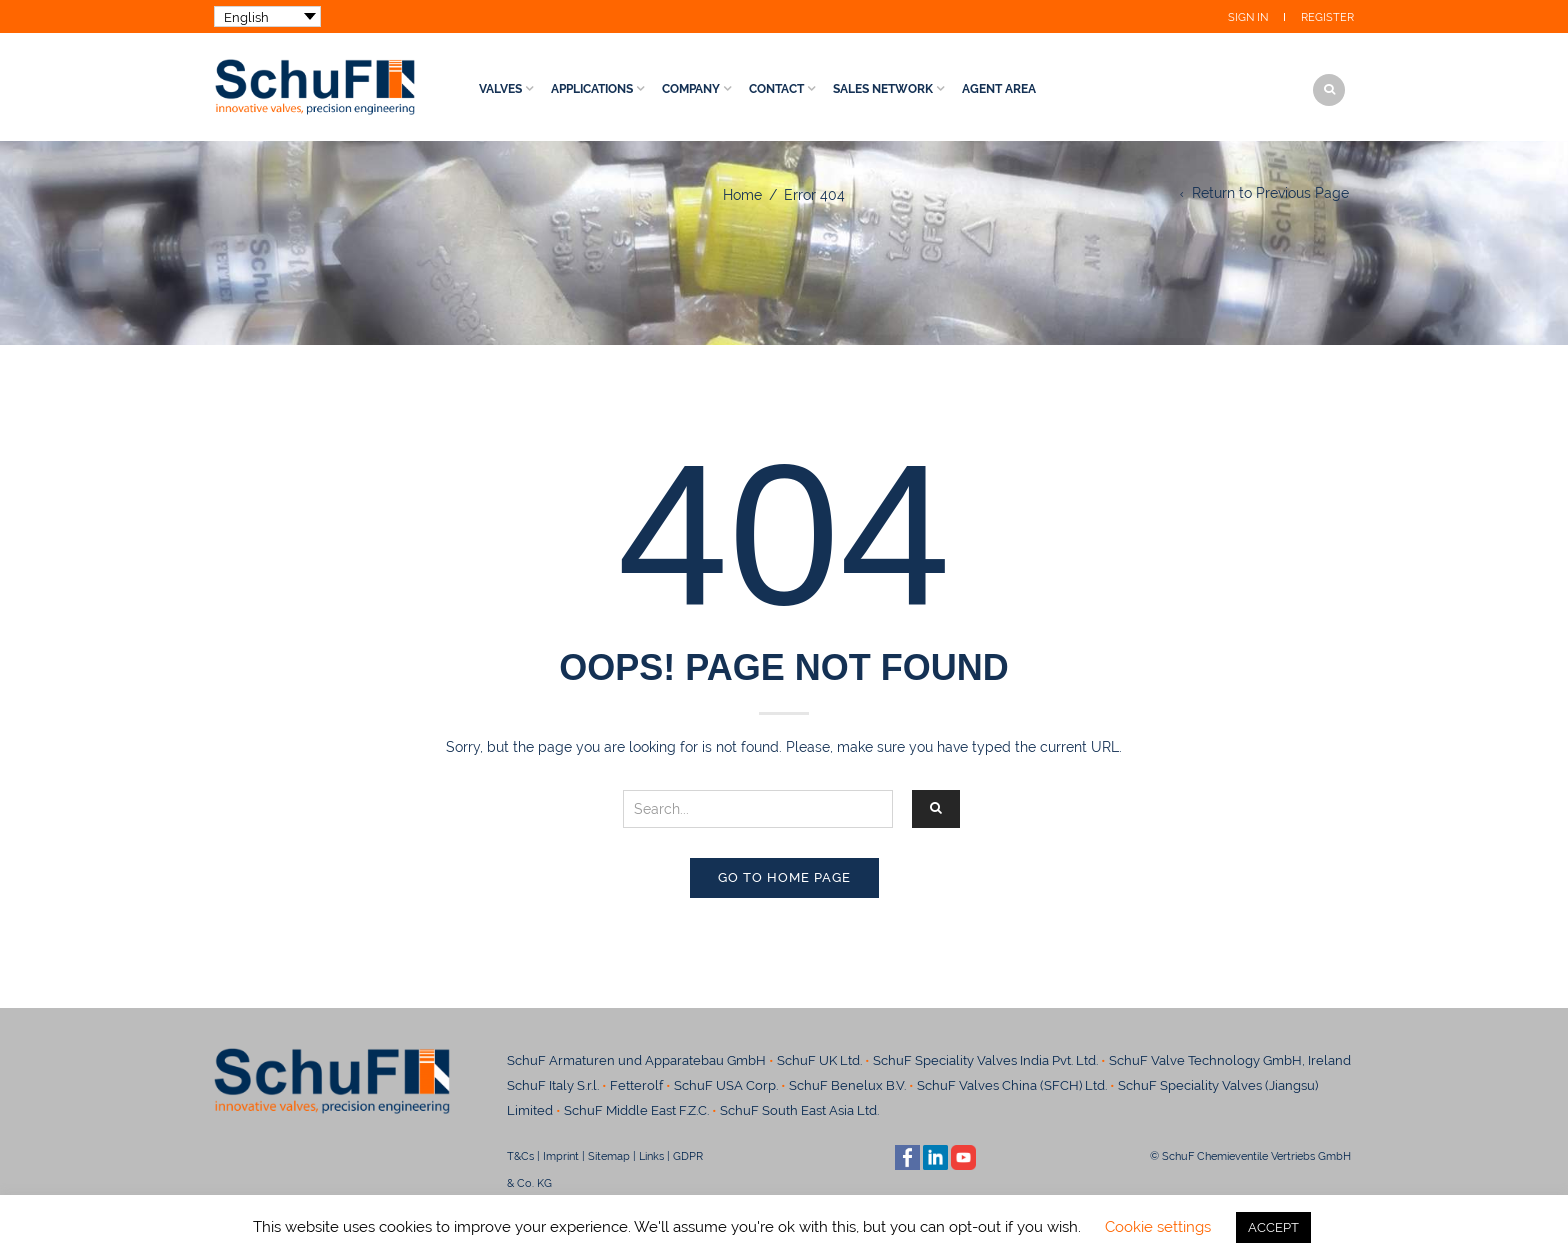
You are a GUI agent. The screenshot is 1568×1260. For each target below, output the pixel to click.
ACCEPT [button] (1273, 1227)
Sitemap (609, 1156)
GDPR (688, 1156)
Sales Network (883, 89)
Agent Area (999, 89)
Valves (500, 89)
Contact (776, 89)
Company (691, 89)
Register (1327, 17)
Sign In (1248, 17)
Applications (592, 89)
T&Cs (520, 1156)
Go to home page (784, 877)
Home (742, 195)
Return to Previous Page (1270, 193)
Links (651, 1156)
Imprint (561, 1156)
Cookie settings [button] (1158, 1227)
